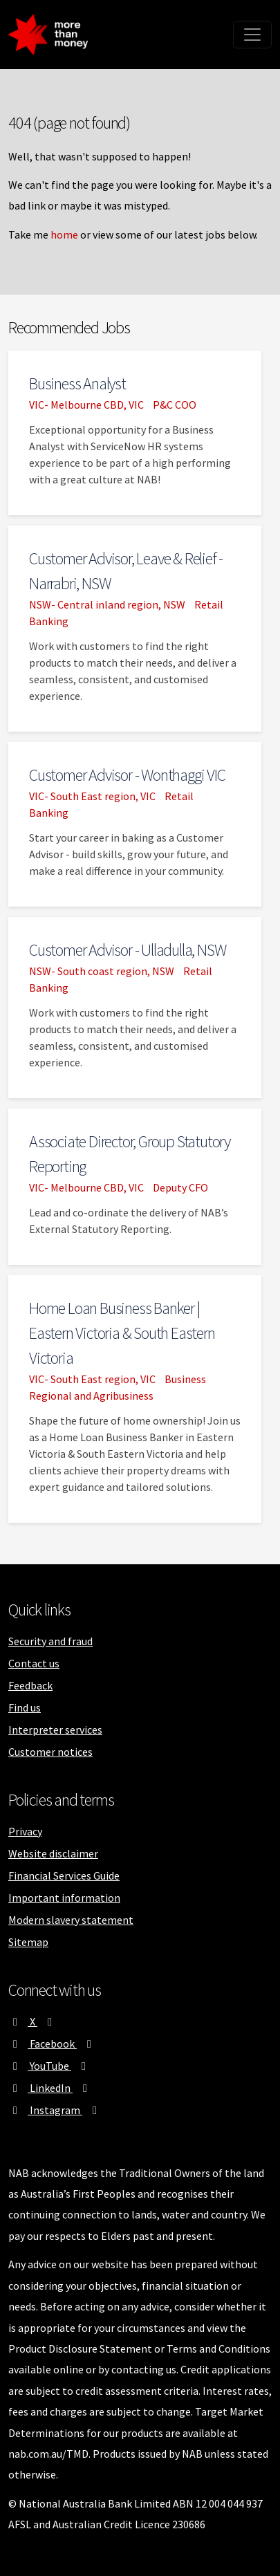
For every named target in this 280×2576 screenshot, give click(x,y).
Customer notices (50, 1752)
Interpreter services (55, 1729)
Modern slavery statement (70, 1920)
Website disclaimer (53, 1853)
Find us (24, 1707)
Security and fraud (50, 1641)
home (64, 234)
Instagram (55, 2110)
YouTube (49, 2066)
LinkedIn (50, 2088)
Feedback (30, 1685)
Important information (64, 1898)
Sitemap (28, 1942)
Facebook (52, 2043)
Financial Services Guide (64, 1875)
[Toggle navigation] (252, 34)
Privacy (25, 1831)
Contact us (33, 1663)
